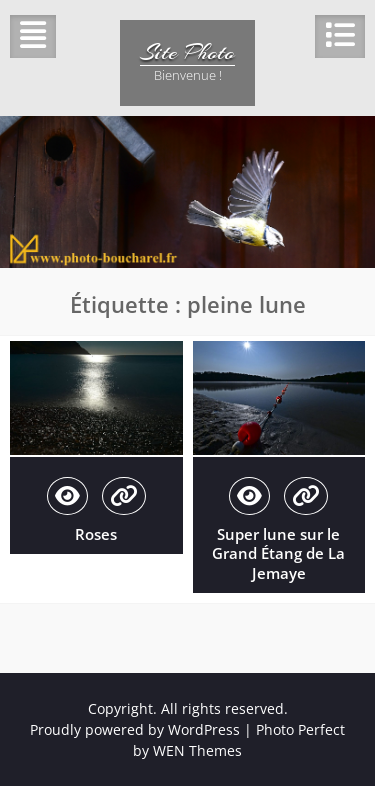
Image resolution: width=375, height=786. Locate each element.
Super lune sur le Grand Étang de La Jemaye (278, 553)
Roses (96, 534)
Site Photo (187, 52)
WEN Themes (197, 750)
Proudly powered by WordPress (135, 729)
